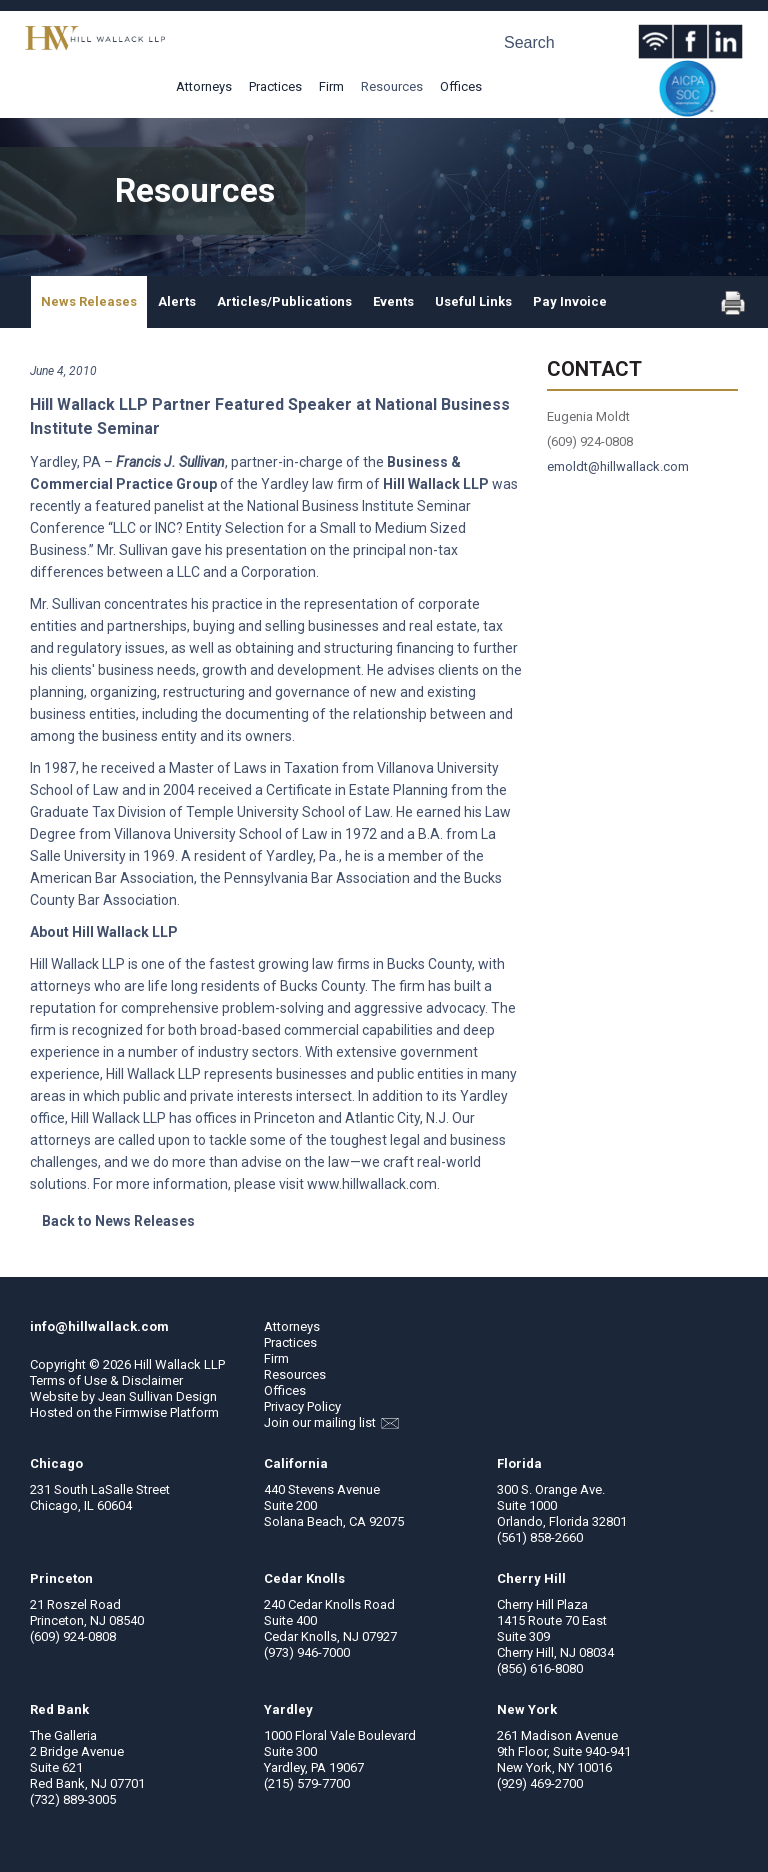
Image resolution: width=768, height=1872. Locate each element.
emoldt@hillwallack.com (618, 466)
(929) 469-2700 (540, 1783)
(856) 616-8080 (540, 1668)
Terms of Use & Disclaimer (106, 1380)
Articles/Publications (284, 301)
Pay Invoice (570, 301)
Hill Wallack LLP (179, 1364)
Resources (392, 86)
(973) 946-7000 (307, 1652)
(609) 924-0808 (73, 1636)
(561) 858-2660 (540, 1537)
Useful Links (473, 301)
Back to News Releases (118, 1221)
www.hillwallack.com (372, 1184)
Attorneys (204, 86)
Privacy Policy (302, 1406)
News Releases (89, 301)
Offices (461, 86)
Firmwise (141, 1412)
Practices (275, 86)
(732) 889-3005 (73, 1799)
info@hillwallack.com (99, 1326)
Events (393, 301)
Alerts (177, 301)
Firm (331, 86)
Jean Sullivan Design (157, 1396)
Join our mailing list (331, 1422)
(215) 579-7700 (307, 1783)
